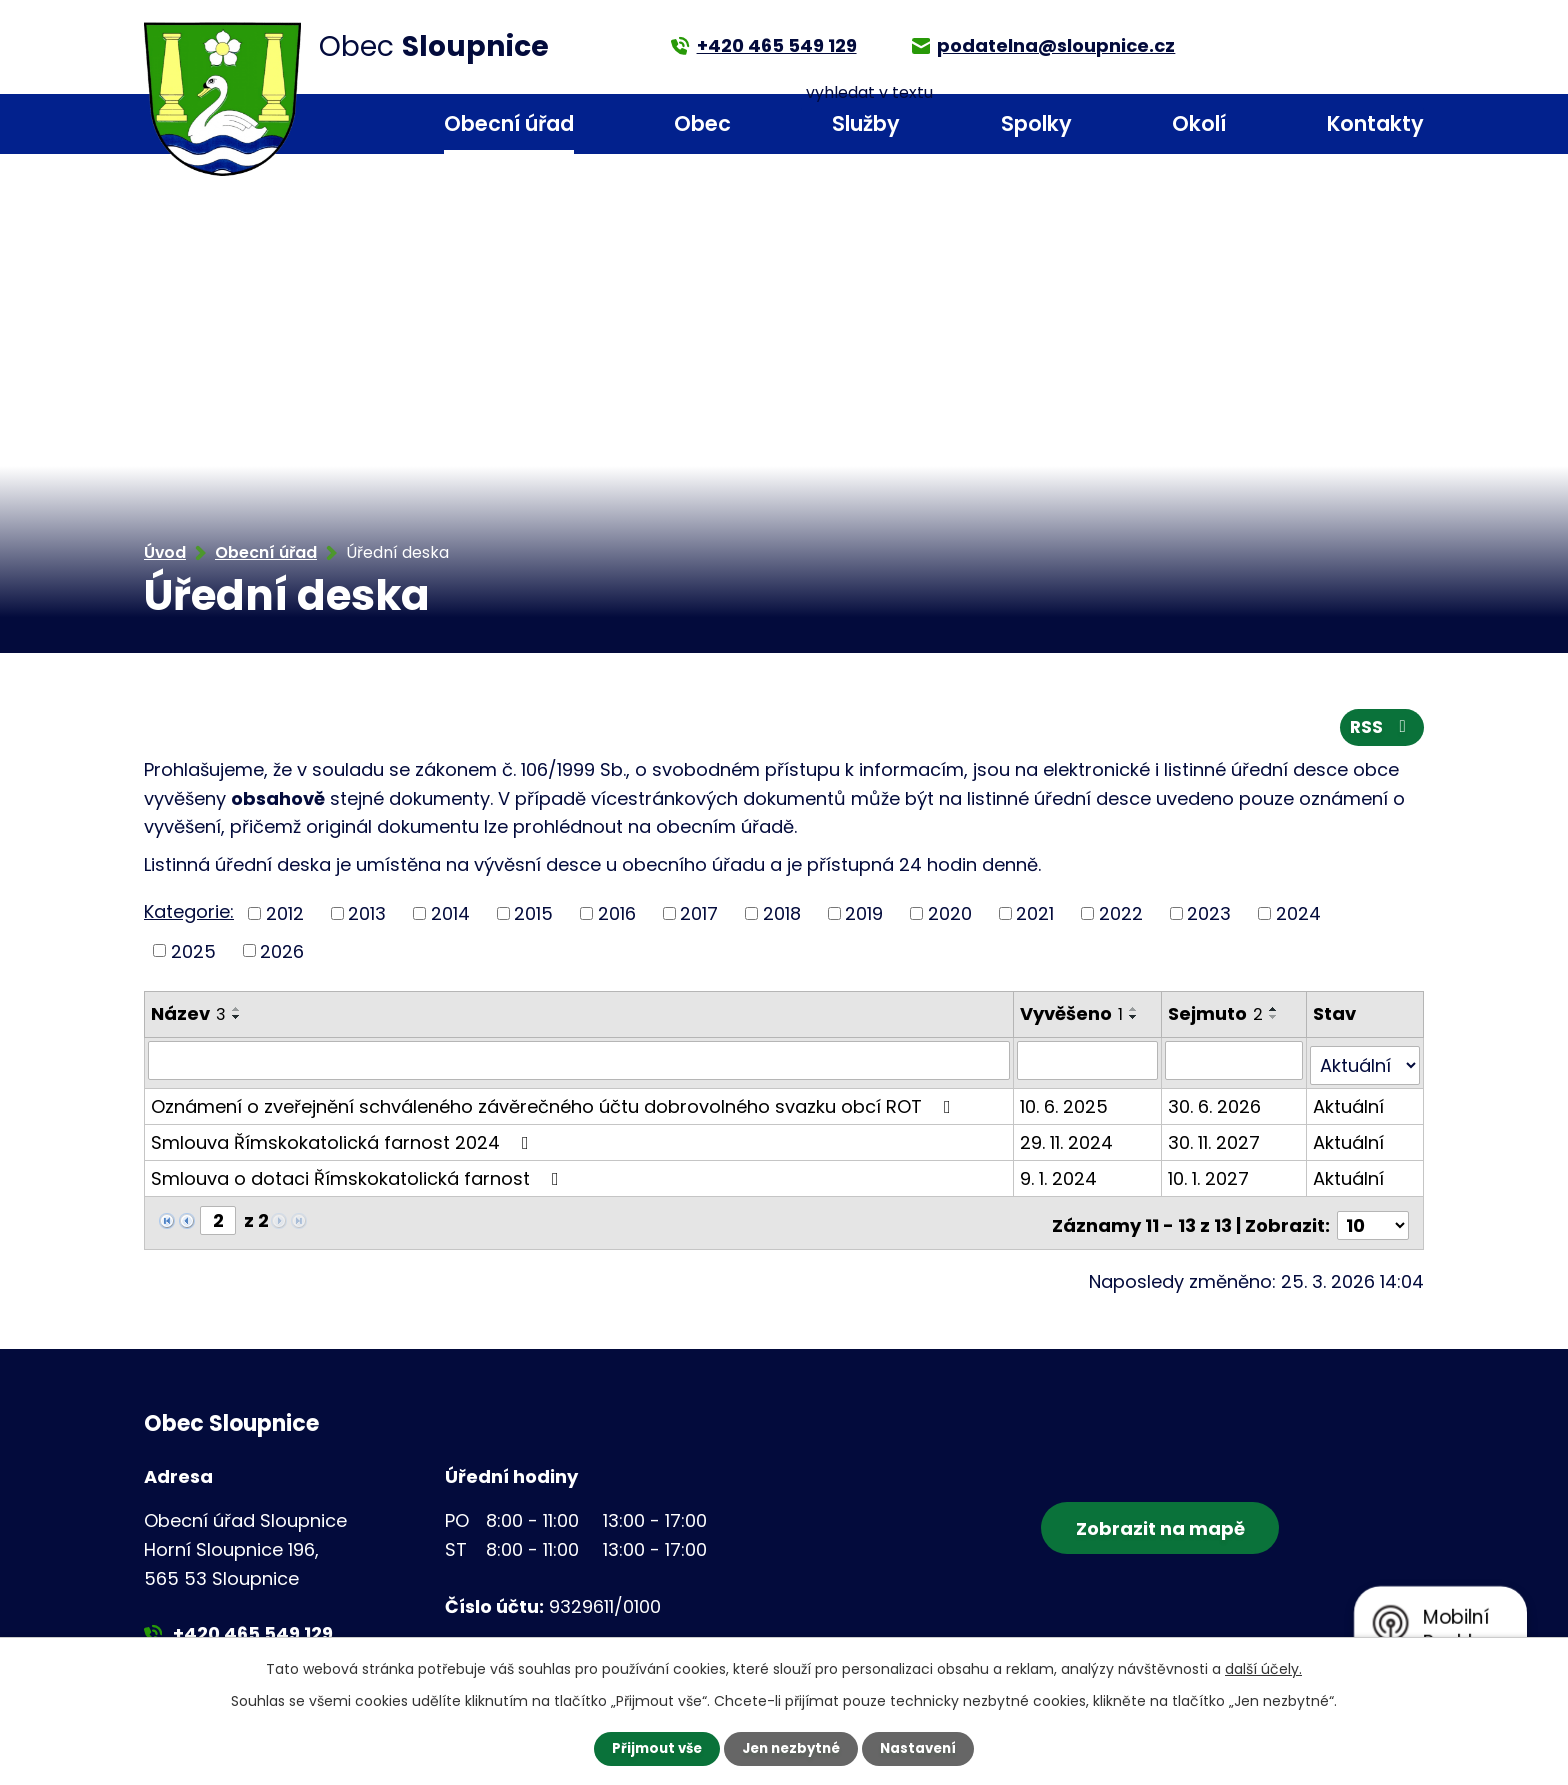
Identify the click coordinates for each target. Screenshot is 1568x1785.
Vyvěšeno (1073, 1018)
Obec (702, 123)
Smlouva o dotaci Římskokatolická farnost (359, 1176)
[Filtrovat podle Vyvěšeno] (1090, 1064)
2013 (367, 917)
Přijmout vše (651, 1748)
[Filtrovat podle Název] (580, 1064)
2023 (1209, 917)
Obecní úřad (509, 123)
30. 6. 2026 (1216, 1104)
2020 (950, 917)
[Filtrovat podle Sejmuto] (1235, 1064)
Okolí (1199, 123)
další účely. (1263, 1668)
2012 (285, 917)
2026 (282, 955)
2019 (864, 917)
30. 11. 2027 (1216, 1140)
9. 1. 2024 (1060, 1176)
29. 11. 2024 (1068, 1140)
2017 (699, 917)
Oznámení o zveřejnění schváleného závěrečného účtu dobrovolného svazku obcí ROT (555, 1104)
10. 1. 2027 (1210, 1176)
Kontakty (1375, 123)
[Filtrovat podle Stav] (1365, 1064)
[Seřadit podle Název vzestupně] (237, 1014)
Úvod (335, 124)
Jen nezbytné (791, 1748)
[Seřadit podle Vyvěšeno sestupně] (1136, 1022)
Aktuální (1349, 1104)
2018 (782, 917)
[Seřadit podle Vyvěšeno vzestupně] (1136, 1014)
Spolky (1036, 123)
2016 (617, 917)
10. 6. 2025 (1066, 1104)
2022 (1121, 917)
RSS (1381, 731)
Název (188, 1018)
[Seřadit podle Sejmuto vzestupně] (1276, 1014)
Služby (866, 123)
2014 (450, 917)
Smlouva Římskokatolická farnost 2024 (344, 1140)
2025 (193, 955)
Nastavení (924, 1748)
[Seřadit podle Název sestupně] (237, 1022)
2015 (533, 917)
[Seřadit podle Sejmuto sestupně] (1276, 1022)
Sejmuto (1217, 1018)
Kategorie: (189, 915)
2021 (1035, 917)
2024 (1298, 917)
